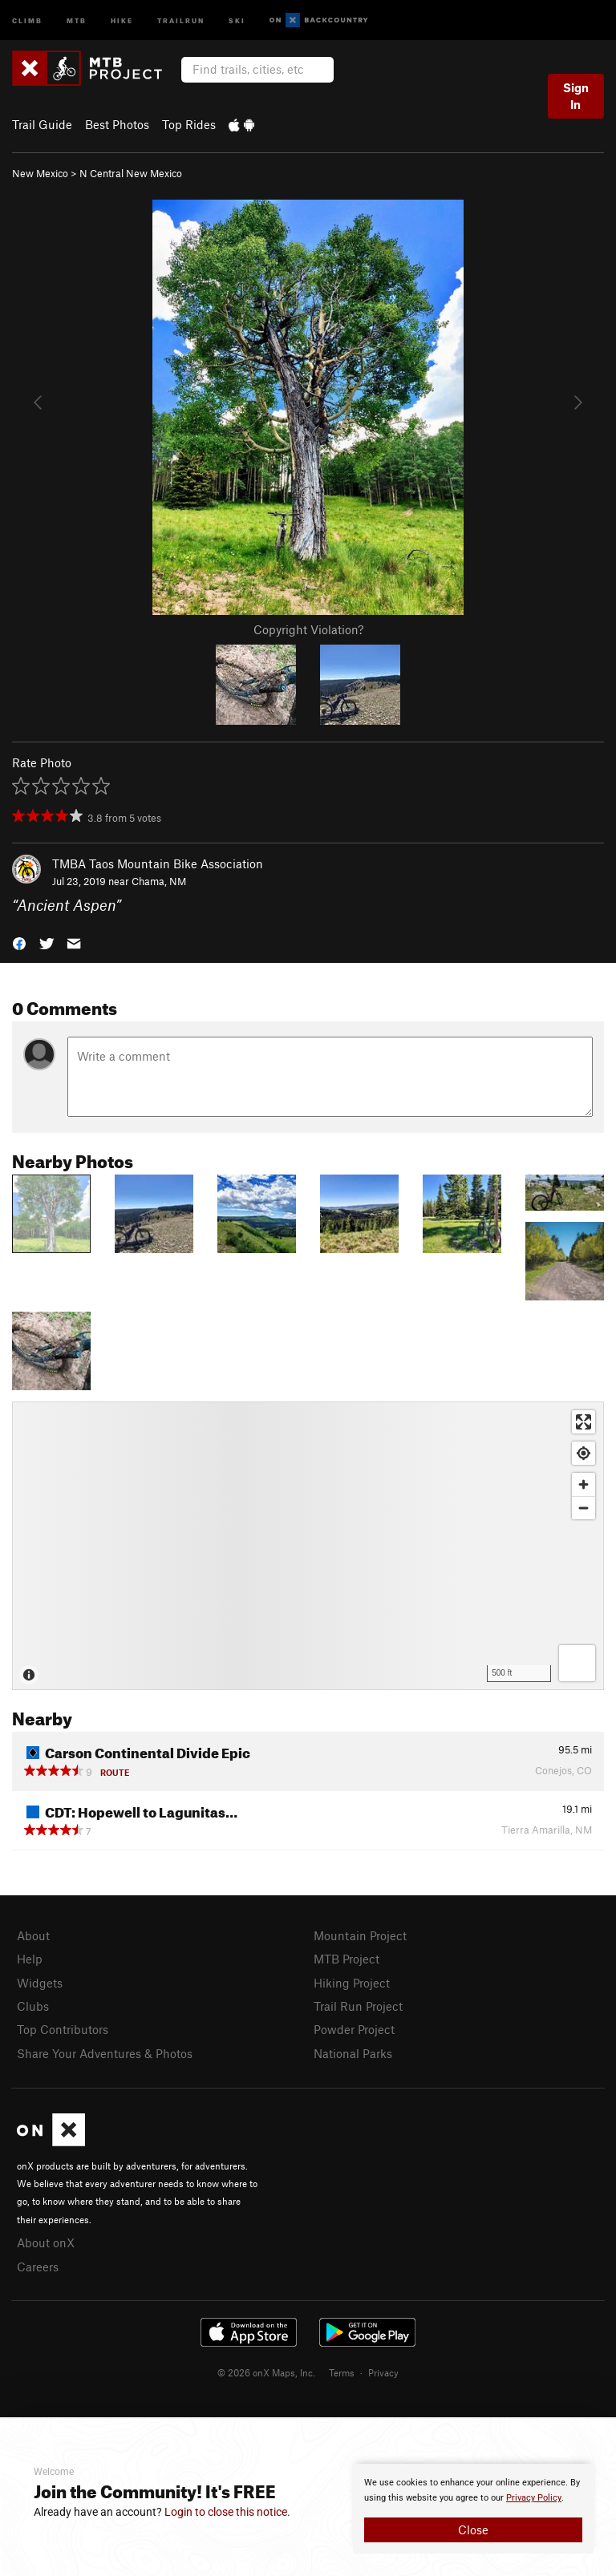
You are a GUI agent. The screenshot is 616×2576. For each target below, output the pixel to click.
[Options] (577, 1663)
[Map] (308, 1545)
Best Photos (117, 124)
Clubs (33, 2006)
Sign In (576, 95)
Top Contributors (62, 2029)
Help (30, 1958)
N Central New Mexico (130, 173)
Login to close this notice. (227, 2511)
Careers (38, 2266)
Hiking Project (352, 1982)
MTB (77, 19)
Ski (237, 19)
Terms (342, 2372)
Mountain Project (360, 1935)
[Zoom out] (583, 1507)
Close (473, 2529)
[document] (473, 2508)
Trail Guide (42, 124)
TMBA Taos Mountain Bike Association (157, 863)
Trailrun (181, 19)
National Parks (353, 2053)
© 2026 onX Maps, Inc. (266, 2372)
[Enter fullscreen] (583, 1422)
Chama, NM (159, 881)
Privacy (383, 2372)
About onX (46, 2242)
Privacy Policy (533, 2498)
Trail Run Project (358, 2006)
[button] (19, 942)
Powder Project (354, 2029)
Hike (122, 19)
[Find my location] (583, 1453)
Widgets (40, 1982)
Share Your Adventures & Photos (104, 2053)
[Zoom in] (583, 1484)
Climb (27, 19)
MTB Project (346, 1958)
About (33, 1935)
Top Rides (189, 124)
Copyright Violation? (308, 629)
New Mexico (40, 173)
